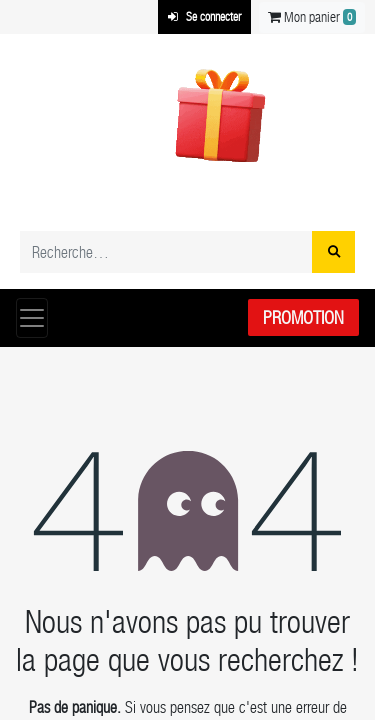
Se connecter (204, 17)
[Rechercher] (333, 252)
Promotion (303, 317)
